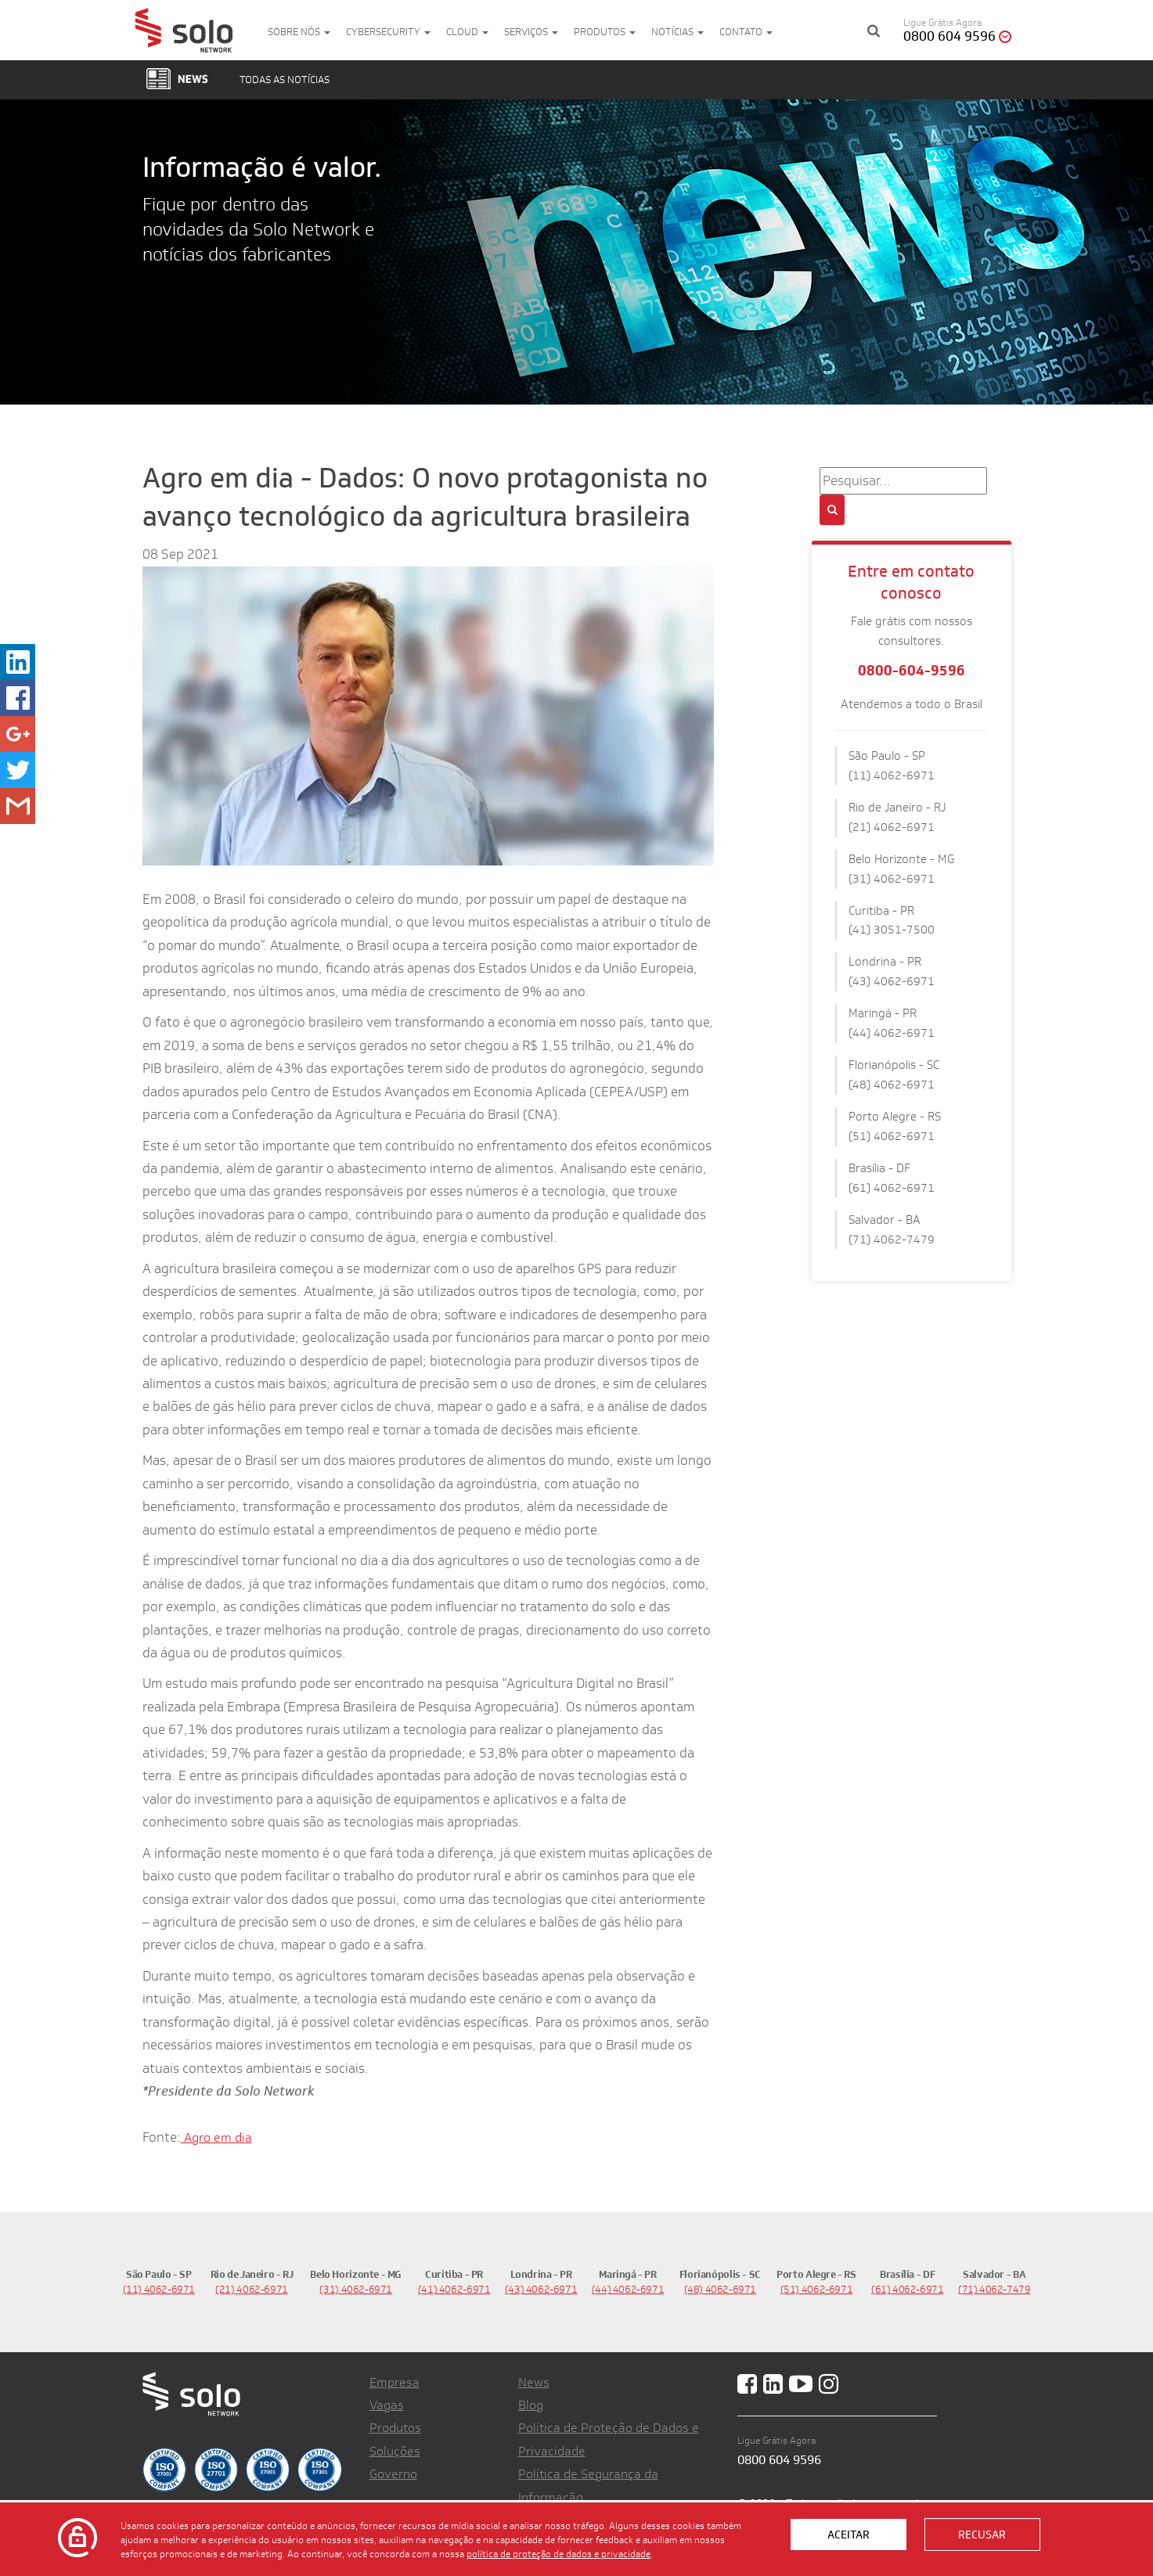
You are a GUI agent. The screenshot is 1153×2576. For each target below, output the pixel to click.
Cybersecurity (388, 31)
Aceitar (848, 2534)
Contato (746, 31)
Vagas (386, 2405)
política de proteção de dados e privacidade (558, 2553)
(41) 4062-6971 (454, 2289)
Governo (393, 2473)
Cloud (467, 31)
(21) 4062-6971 (251, 2289)
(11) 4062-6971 (159, 2289)
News (533, 2382)
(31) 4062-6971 (355, 2289)
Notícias (677, 31)
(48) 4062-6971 (720, 2289)
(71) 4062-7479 (994, 2289)
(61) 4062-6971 (907, 2289)
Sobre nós (299, 31)
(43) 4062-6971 (541, 2289)
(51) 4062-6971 (816, 2289)
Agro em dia (216, 2137)
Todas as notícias (285, 79)
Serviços (531, 31)
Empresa (394, 2382)
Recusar (982, 2534)
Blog (530, 2405)
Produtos (605, 31)
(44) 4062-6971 (628, 2289)
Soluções (394, 2451)
